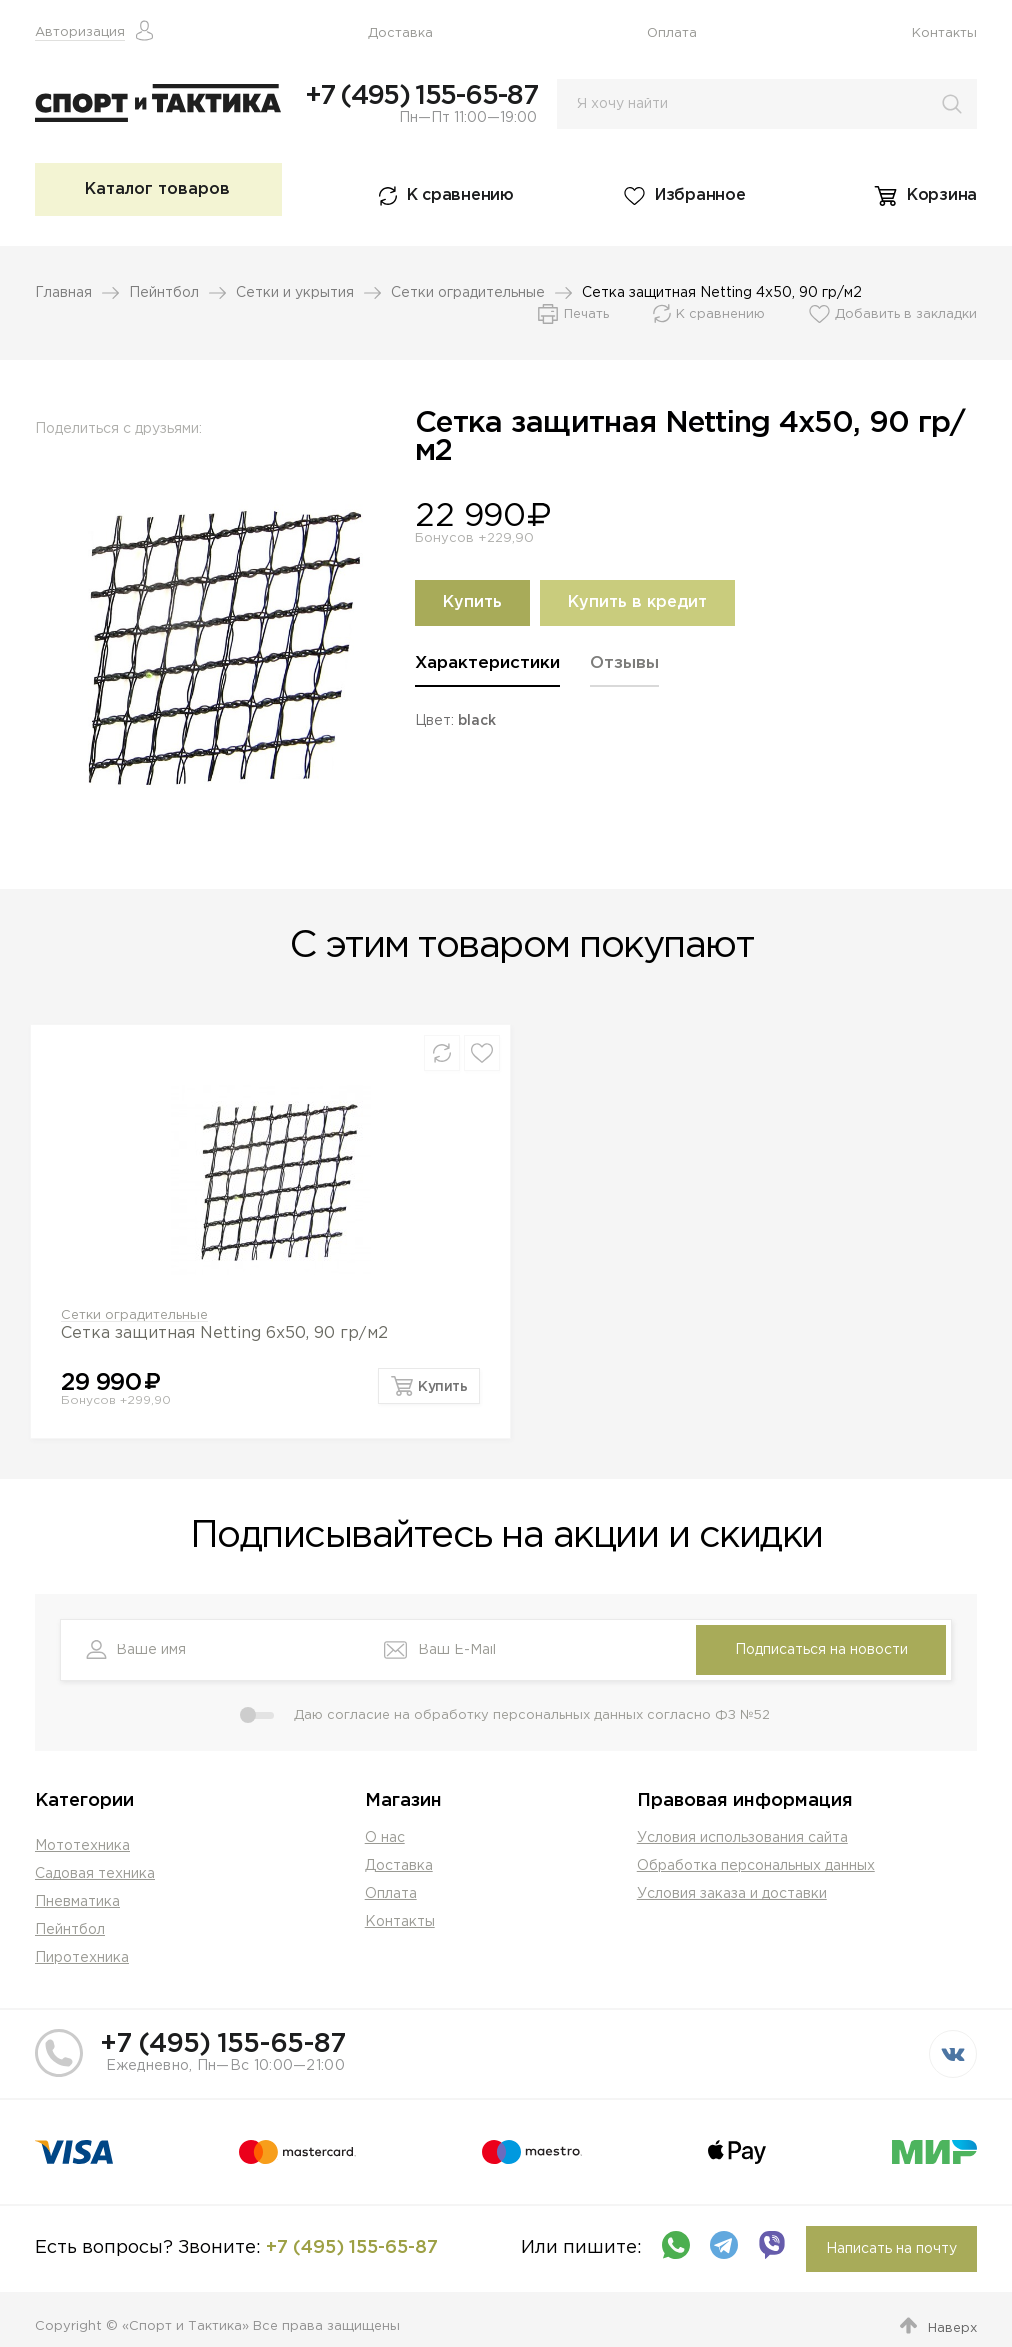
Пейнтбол (164, 293)
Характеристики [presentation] (487, 663)
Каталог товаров (157, 189)
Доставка (400, 33)
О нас (385, 1838)
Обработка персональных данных (756, 1866)
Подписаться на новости (821, 1650)
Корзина (942, 195)
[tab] (487, 670)
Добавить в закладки (906, 314)
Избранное (700, 195)
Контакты (944, 33)
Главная (63, 293)
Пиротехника (82, 1958)
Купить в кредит (637, 602)
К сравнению (460, 195)
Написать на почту (891, 2249)
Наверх (952, 2328)
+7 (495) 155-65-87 (421, 96)
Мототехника (82, 1846)
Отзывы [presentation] (624, 663)
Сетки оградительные (468, 293)
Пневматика (77, 1902)
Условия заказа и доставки (732, 1894)
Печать (586, 314)
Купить (472, 602)
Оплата (672, 33)
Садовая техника (95, 1874)
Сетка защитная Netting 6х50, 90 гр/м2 (224, 1333)
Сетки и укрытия (295, 293)
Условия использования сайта (742, 1838)
